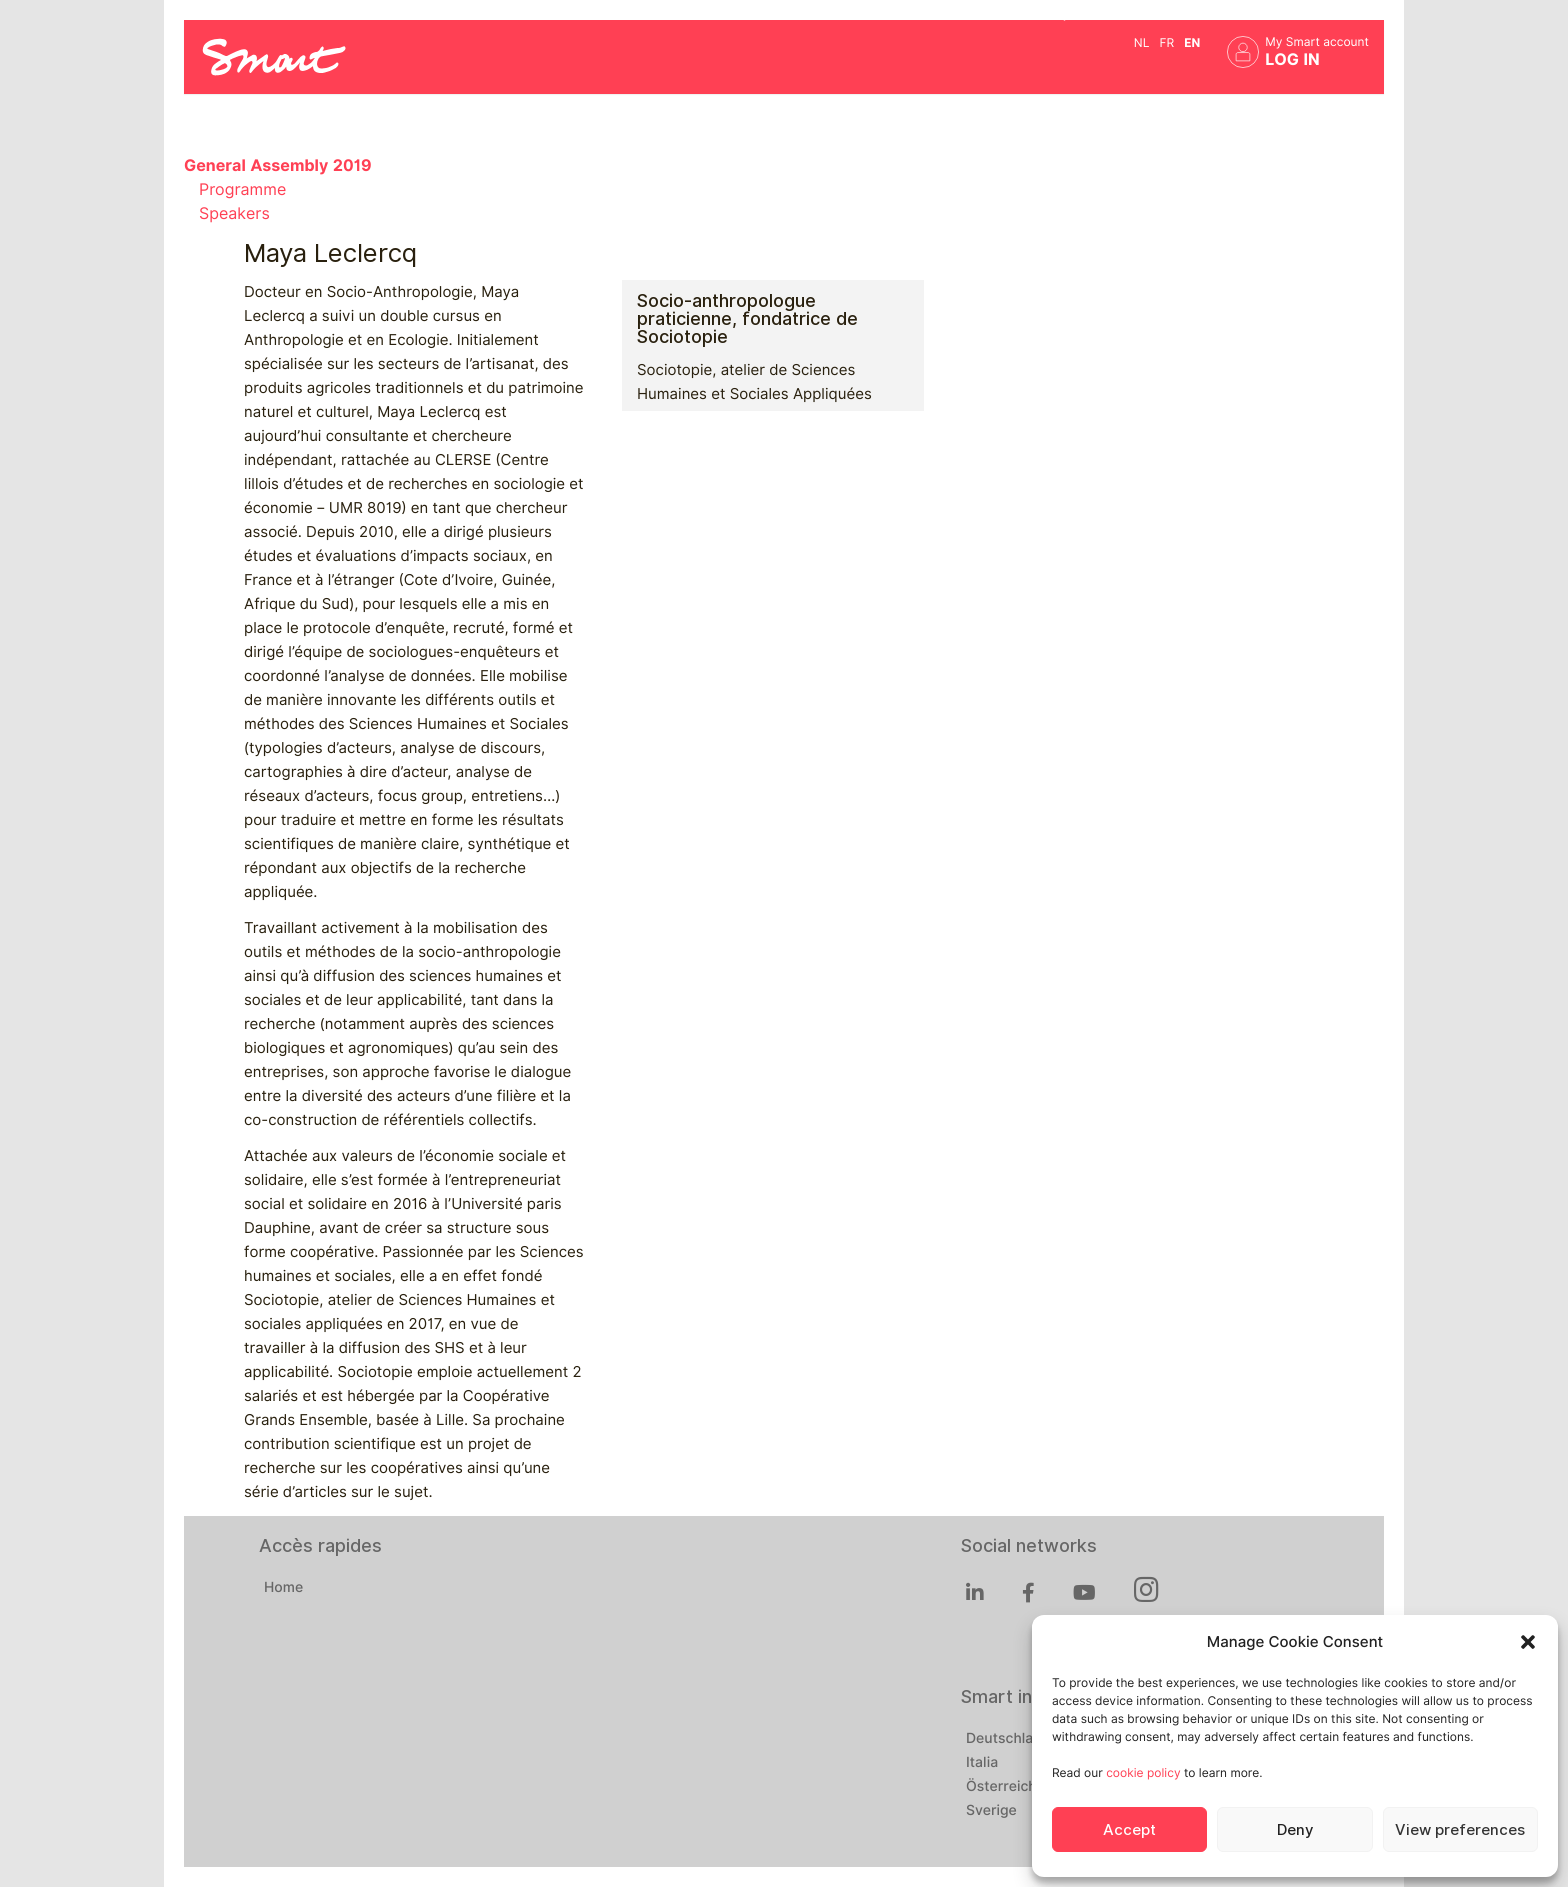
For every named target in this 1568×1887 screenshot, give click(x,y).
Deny (1295, 1830)
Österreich (1001, 1787)
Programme (242, 189)
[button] (1528, 1642)
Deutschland (1008, 1739)
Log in (1292, 59)
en (1192, 42)
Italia (982, 1763)
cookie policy (1143, 1772)
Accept (1129, 1830)
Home (283, 1588)
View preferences (1460, 1830)
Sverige (991, 1811)
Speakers (234, 213)
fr (1166, 42)
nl (1142, 42)
